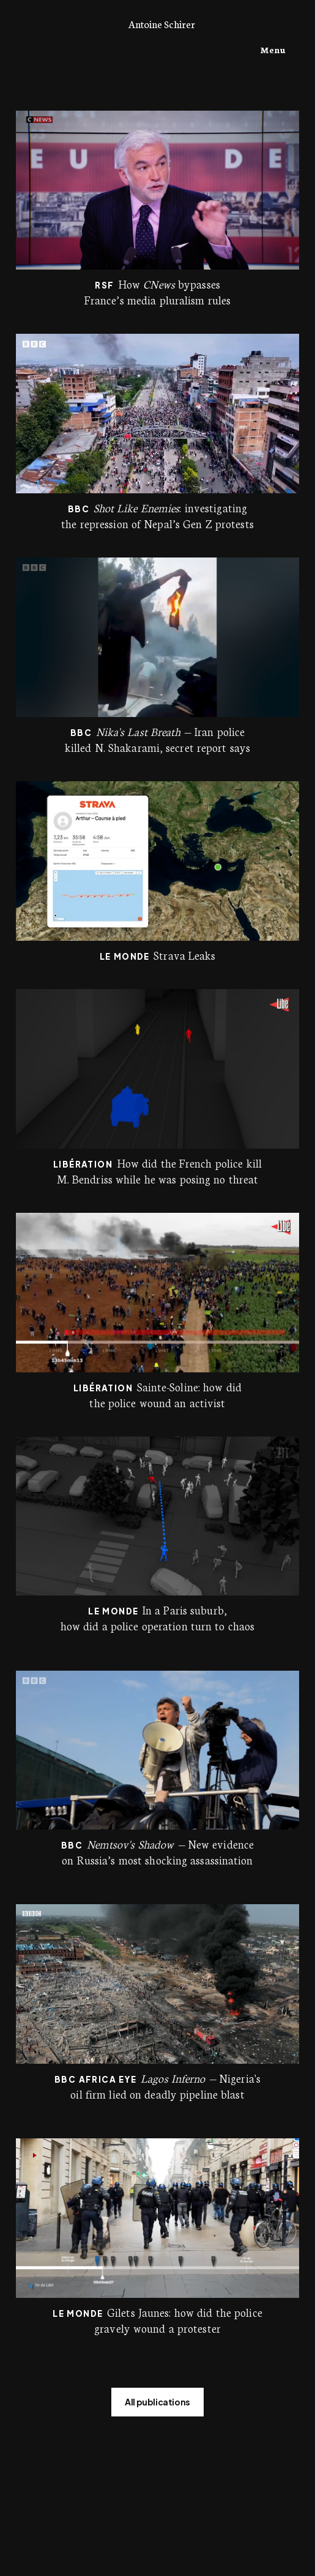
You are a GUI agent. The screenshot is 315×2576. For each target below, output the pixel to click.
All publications (157, 2401)
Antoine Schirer (161, 24)
